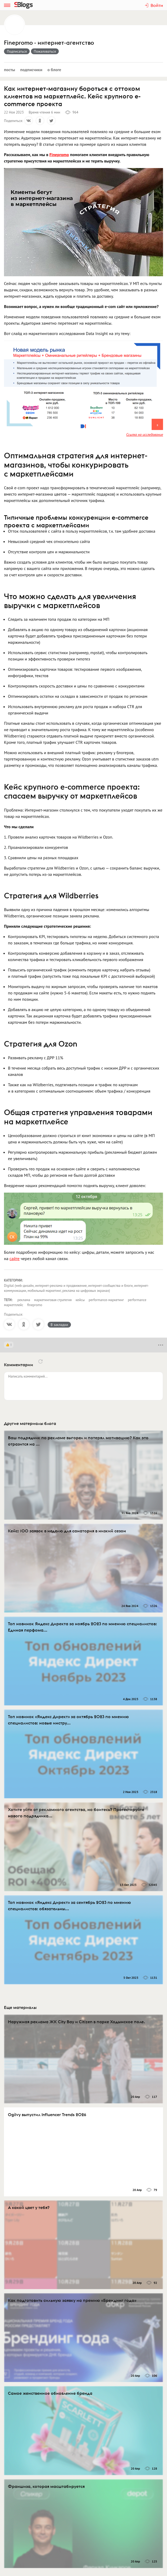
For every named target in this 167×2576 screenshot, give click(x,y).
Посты (9, 69)
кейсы (80, 1300)
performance (137, 1300)
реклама (23, 1300)
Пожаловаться (45, 51)
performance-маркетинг (106, 1300)
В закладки (59, 1324)
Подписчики (31, 69)
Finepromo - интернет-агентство (49, 43)
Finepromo (59, 154)
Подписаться (17, 51)
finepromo (34, 1305)
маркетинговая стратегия (53, 1300)
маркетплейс (13, 1305)
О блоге (54, 69)
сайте (15, 1258)
